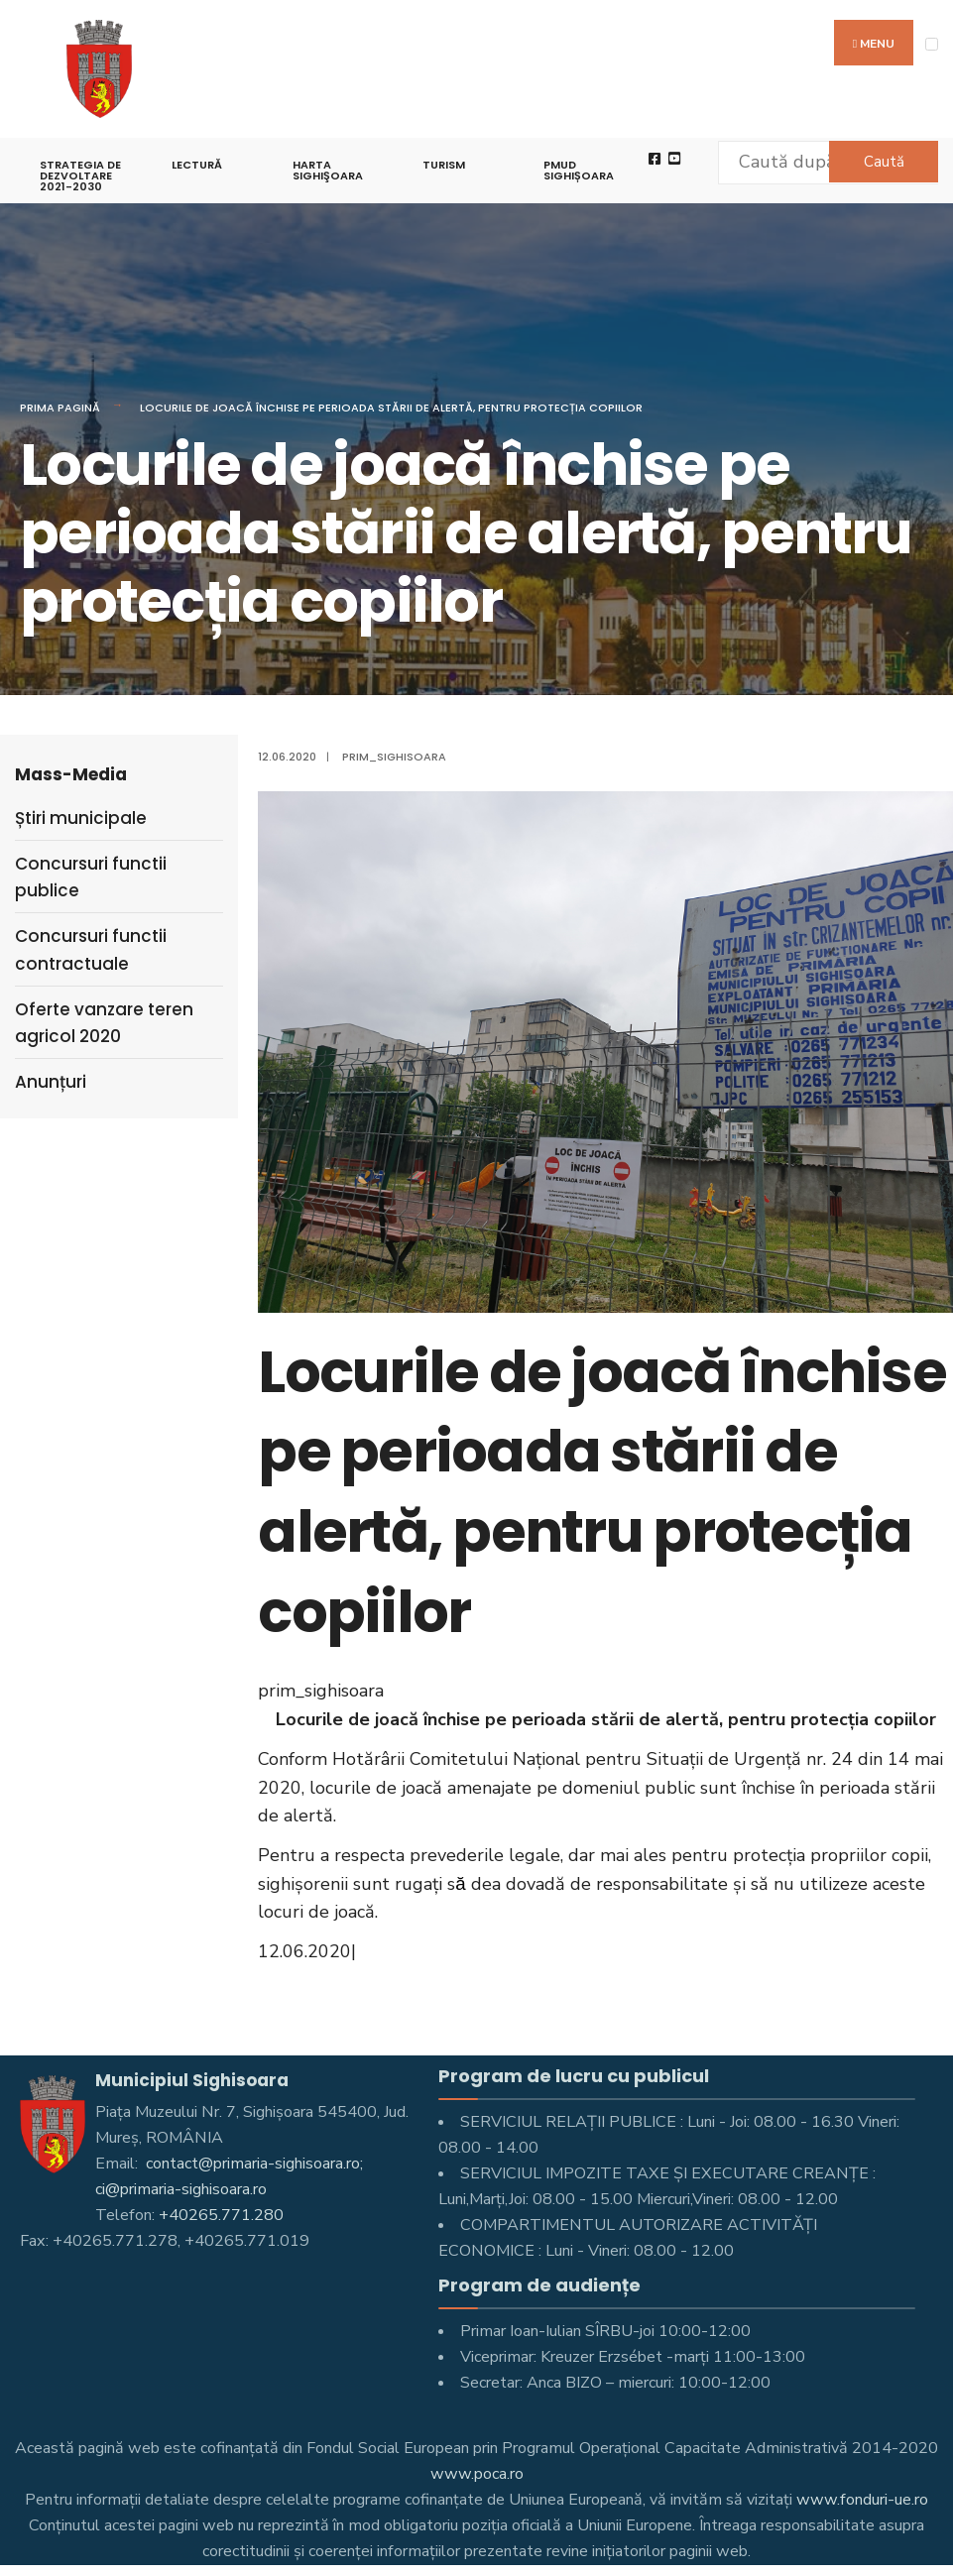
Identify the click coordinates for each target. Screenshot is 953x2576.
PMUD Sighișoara (578, 170)
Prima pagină (60, 407)
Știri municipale (81, 818)
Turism (443, 165)
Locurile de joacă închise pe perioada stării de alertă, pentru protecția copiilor (391, 407)
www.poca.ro (477, 2474)
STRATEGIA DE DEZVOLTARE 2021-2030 (80, 175)
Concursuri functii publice (91, 877)
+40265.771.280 (221, 2215)
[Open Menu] (931, 44)
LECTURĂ (197, 165)
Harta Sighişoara (328, 170)
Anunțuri (50, 1082)
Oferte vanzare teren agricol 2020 (104, 1022)
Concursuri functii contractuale (91, 949)
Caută (884, 162)
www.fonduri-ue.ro (862, 2500)
